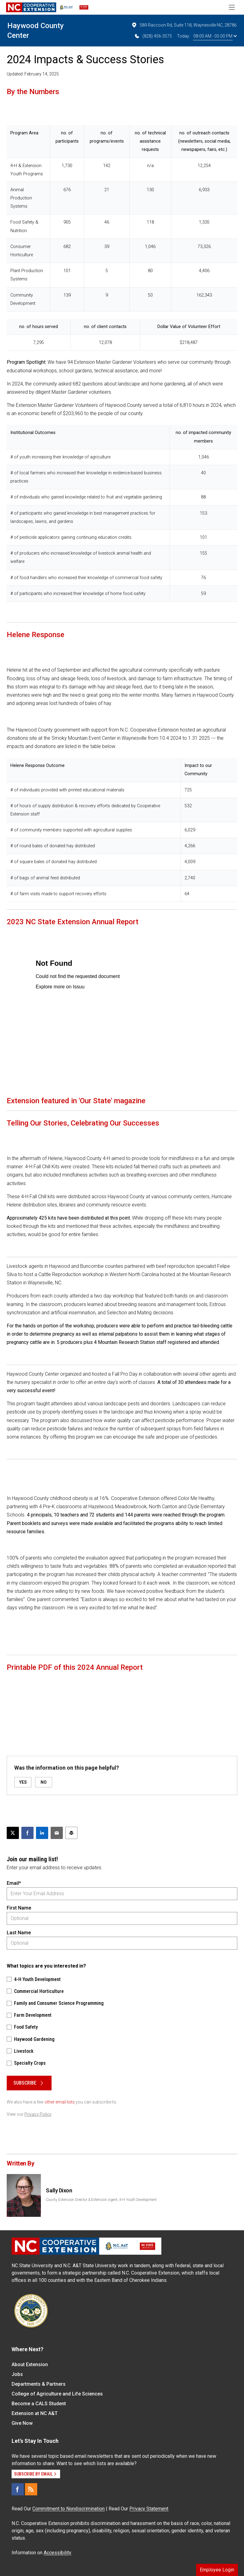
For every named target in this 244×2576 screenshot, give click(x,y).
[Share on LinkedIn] (42, 1833)
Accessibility (57, 2553)
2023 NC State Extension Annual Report (72, 922)
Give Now (22, 2423)
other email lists (60, 2102)
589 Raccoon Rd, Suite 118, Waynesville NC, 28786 (184, 25)
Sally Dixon (59, 2190)
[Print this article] (71, 1833)
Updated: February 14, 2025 (33, 73)
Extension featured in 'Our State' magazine (76, 1100)
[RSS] (31, 2489)
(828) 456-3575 (153, 36)
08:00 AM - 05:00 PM (215, 36)
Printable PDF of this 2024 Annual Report (75, 1667)
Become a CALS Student (39, 2403)
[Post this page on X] (13, 1833)
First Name (19, 1908)
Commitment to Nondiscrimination (68, 2509)
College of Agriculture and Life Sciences (57, 2394)
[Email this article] (57, 1833)
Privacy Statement (148, 2509)
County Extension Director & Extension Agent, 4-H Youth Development (101, 2200)
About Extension (30, 2364)
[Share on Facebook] (27, 1833)
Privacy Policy (38, 2114)
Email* (14, 1883)
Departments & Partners (39, 2384)
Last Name (19, 1933)
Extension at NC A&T (35, 2413)
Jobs (17, 2374)
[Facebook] (18, 2489)
